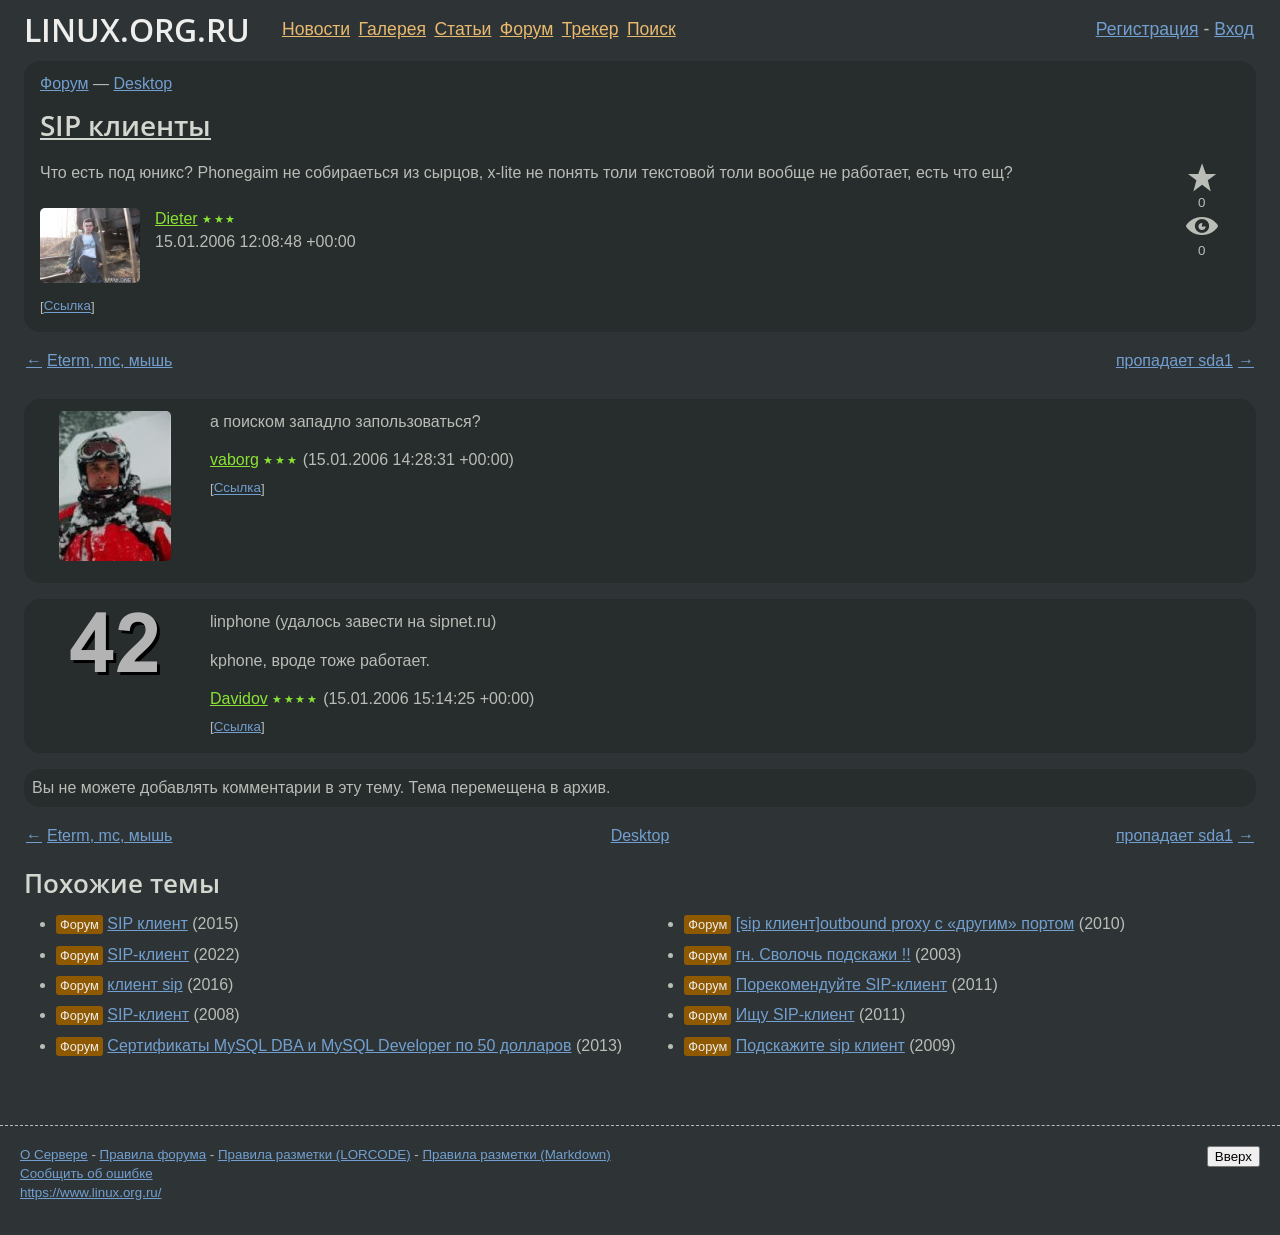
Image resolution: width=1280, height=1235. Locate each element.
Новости (316, 29)
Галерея (392, 29)
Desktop (143, 83)
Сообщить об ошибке (86, 1173)
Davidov (239, 698)
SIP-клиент (148, 954)
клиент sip (144, 984)
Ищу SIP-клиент (795, 1014)
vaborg (234, 459)
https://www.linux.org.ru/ (90, 1192)
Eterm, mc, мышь (109, 360)
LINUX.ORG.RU (137, 29)
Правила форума (153, 1154)
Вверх (1233, 1156)
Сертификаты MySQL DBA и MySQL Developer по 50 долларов (339, 1045)
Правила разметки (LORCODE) (314, 1154)
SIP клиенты (125, 125)
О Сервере (54, 1154)
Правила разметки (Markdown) (516, 1154)
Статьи (462, 29)
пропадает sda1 (1174, 360)
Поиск (651, 29)
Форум (526, 29)
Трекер (590, 29)
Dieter (176, 218)
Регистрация (1147, 29)
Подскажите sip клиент (820, 1045)
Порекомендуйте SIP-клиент (841, 984)
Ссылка (67, 306)
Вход (1234, 29)
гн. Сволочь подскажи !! (823, 954)
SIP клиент (147, 923)
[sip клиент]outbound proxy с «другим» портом (905, 923)
